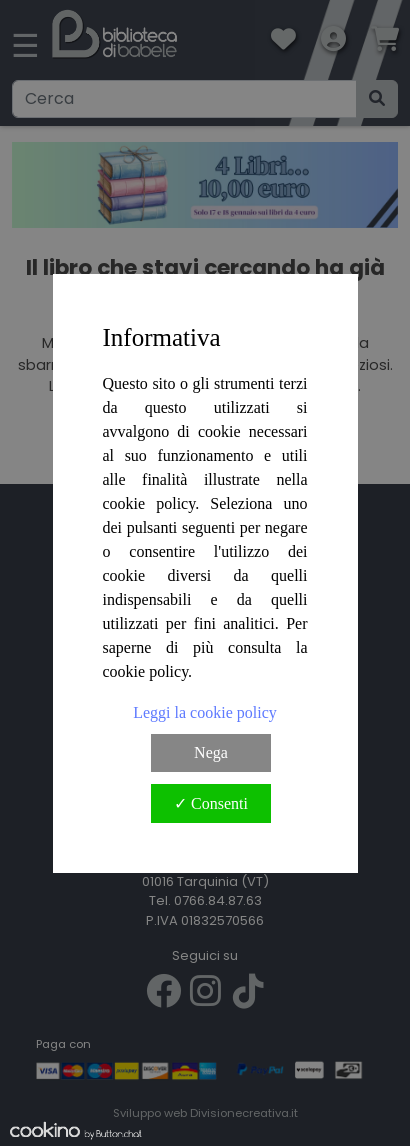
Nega (211, 752)
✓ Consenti (211, 803)
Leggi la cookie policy (205, 712)
